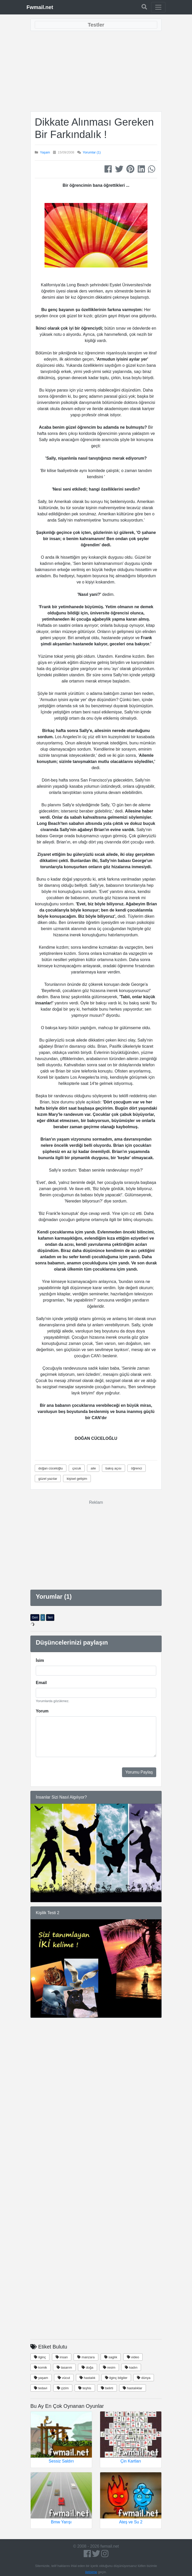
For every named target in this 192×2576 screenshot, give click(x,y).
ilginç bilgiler (116, 2378)
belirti (107, 2388)
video (133, 2357)
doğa (87, 2367)
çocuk (76, 1468)
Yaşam (45, 152)
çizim (63, 2388)
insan (62, 2357)
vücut (64, 2378)
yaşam (41, 2378)
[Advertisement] (96, 71)
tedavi (40, 2388)
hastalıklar (132, 2388)
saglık (110, 2357)
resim (109, 2367)
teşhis (84, 2388)
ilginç (40, 2357)
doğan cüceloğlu (50, 1468)
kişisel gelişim (77, 1479)
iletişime (91, 2572)
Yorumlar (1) (92, 152)
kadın (131, 2367)
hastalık (87, 2378)
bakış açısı (113, 1468)
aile (93, 1468)
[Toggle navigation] (158, 7)
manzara (85, 2357)
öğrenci (136, 1468)
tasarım (64, 2367)
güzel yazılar (47, 1479)
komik (40, 2367)
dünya (143, 2378)
